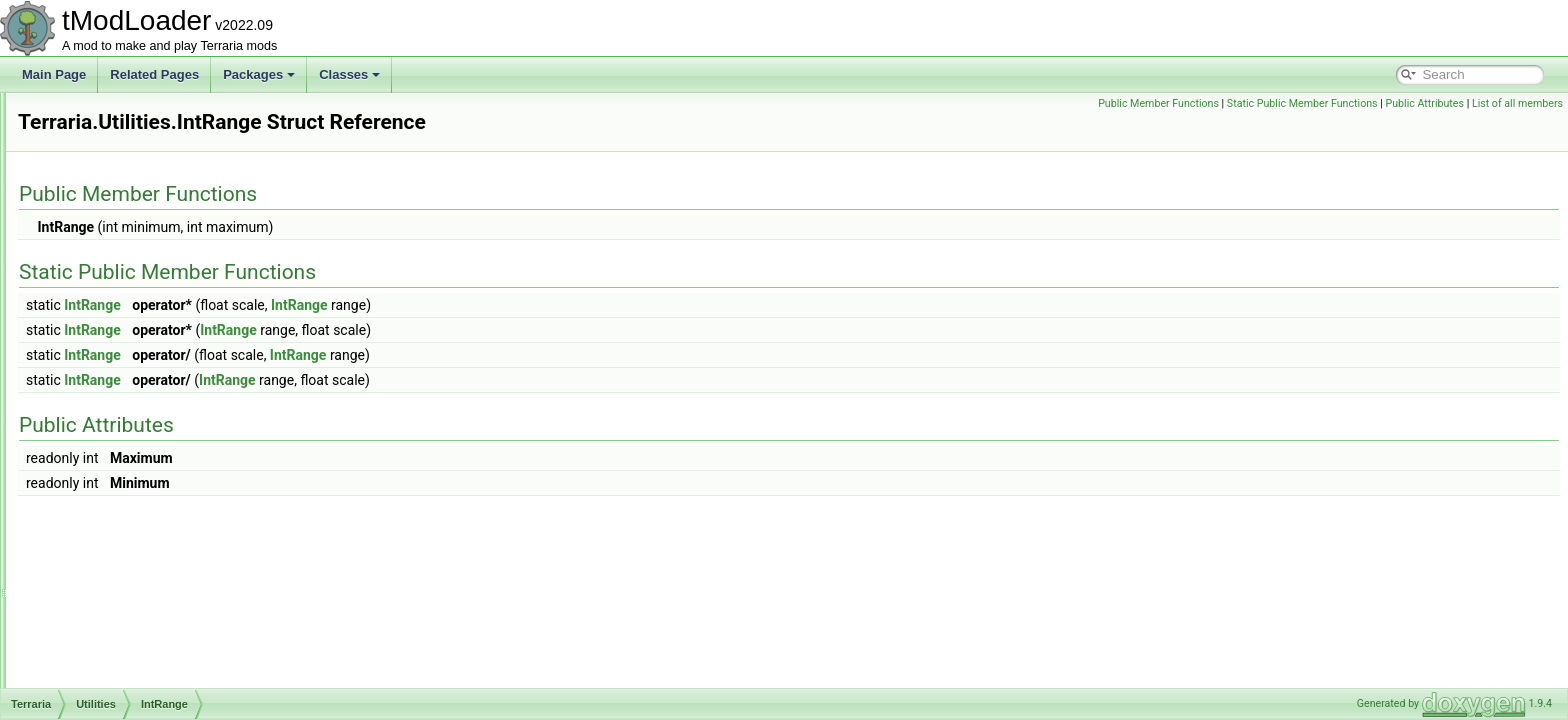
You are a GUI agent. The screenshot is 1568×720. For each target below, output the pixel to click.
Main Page (54, 74)
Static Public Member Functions (1302, 103)
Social (98, 158)
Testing (101, 180)
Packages (259, 74)
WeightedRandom (146, 510)
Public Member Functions (1158, 103)
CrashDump (130, 290)
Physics (102, 114)
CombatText (114, 686)
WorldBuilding (119, 532)
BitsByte (104, 598)
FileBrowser (129, 246)
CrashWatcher (136, 312)
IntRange (122, 400)
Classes (349, 74)
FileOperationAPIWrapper (166, 356)
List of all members (1517, 103)
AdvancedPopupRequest (148, 554)
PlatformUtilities (139, 466)
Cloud (97, 642)
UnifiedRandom (139, 488)
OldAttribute (129, 444)
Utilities (101, 224)
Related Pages (154, 74)
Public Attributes (1424, 103)
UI (88, 202)
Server (99, 136)
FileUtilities (127, 378)
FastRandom (132, 334)
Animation (108, 576)
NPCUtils (122, 422)
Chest (97, 620)
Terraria (118, 268)
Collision (104, 664)
